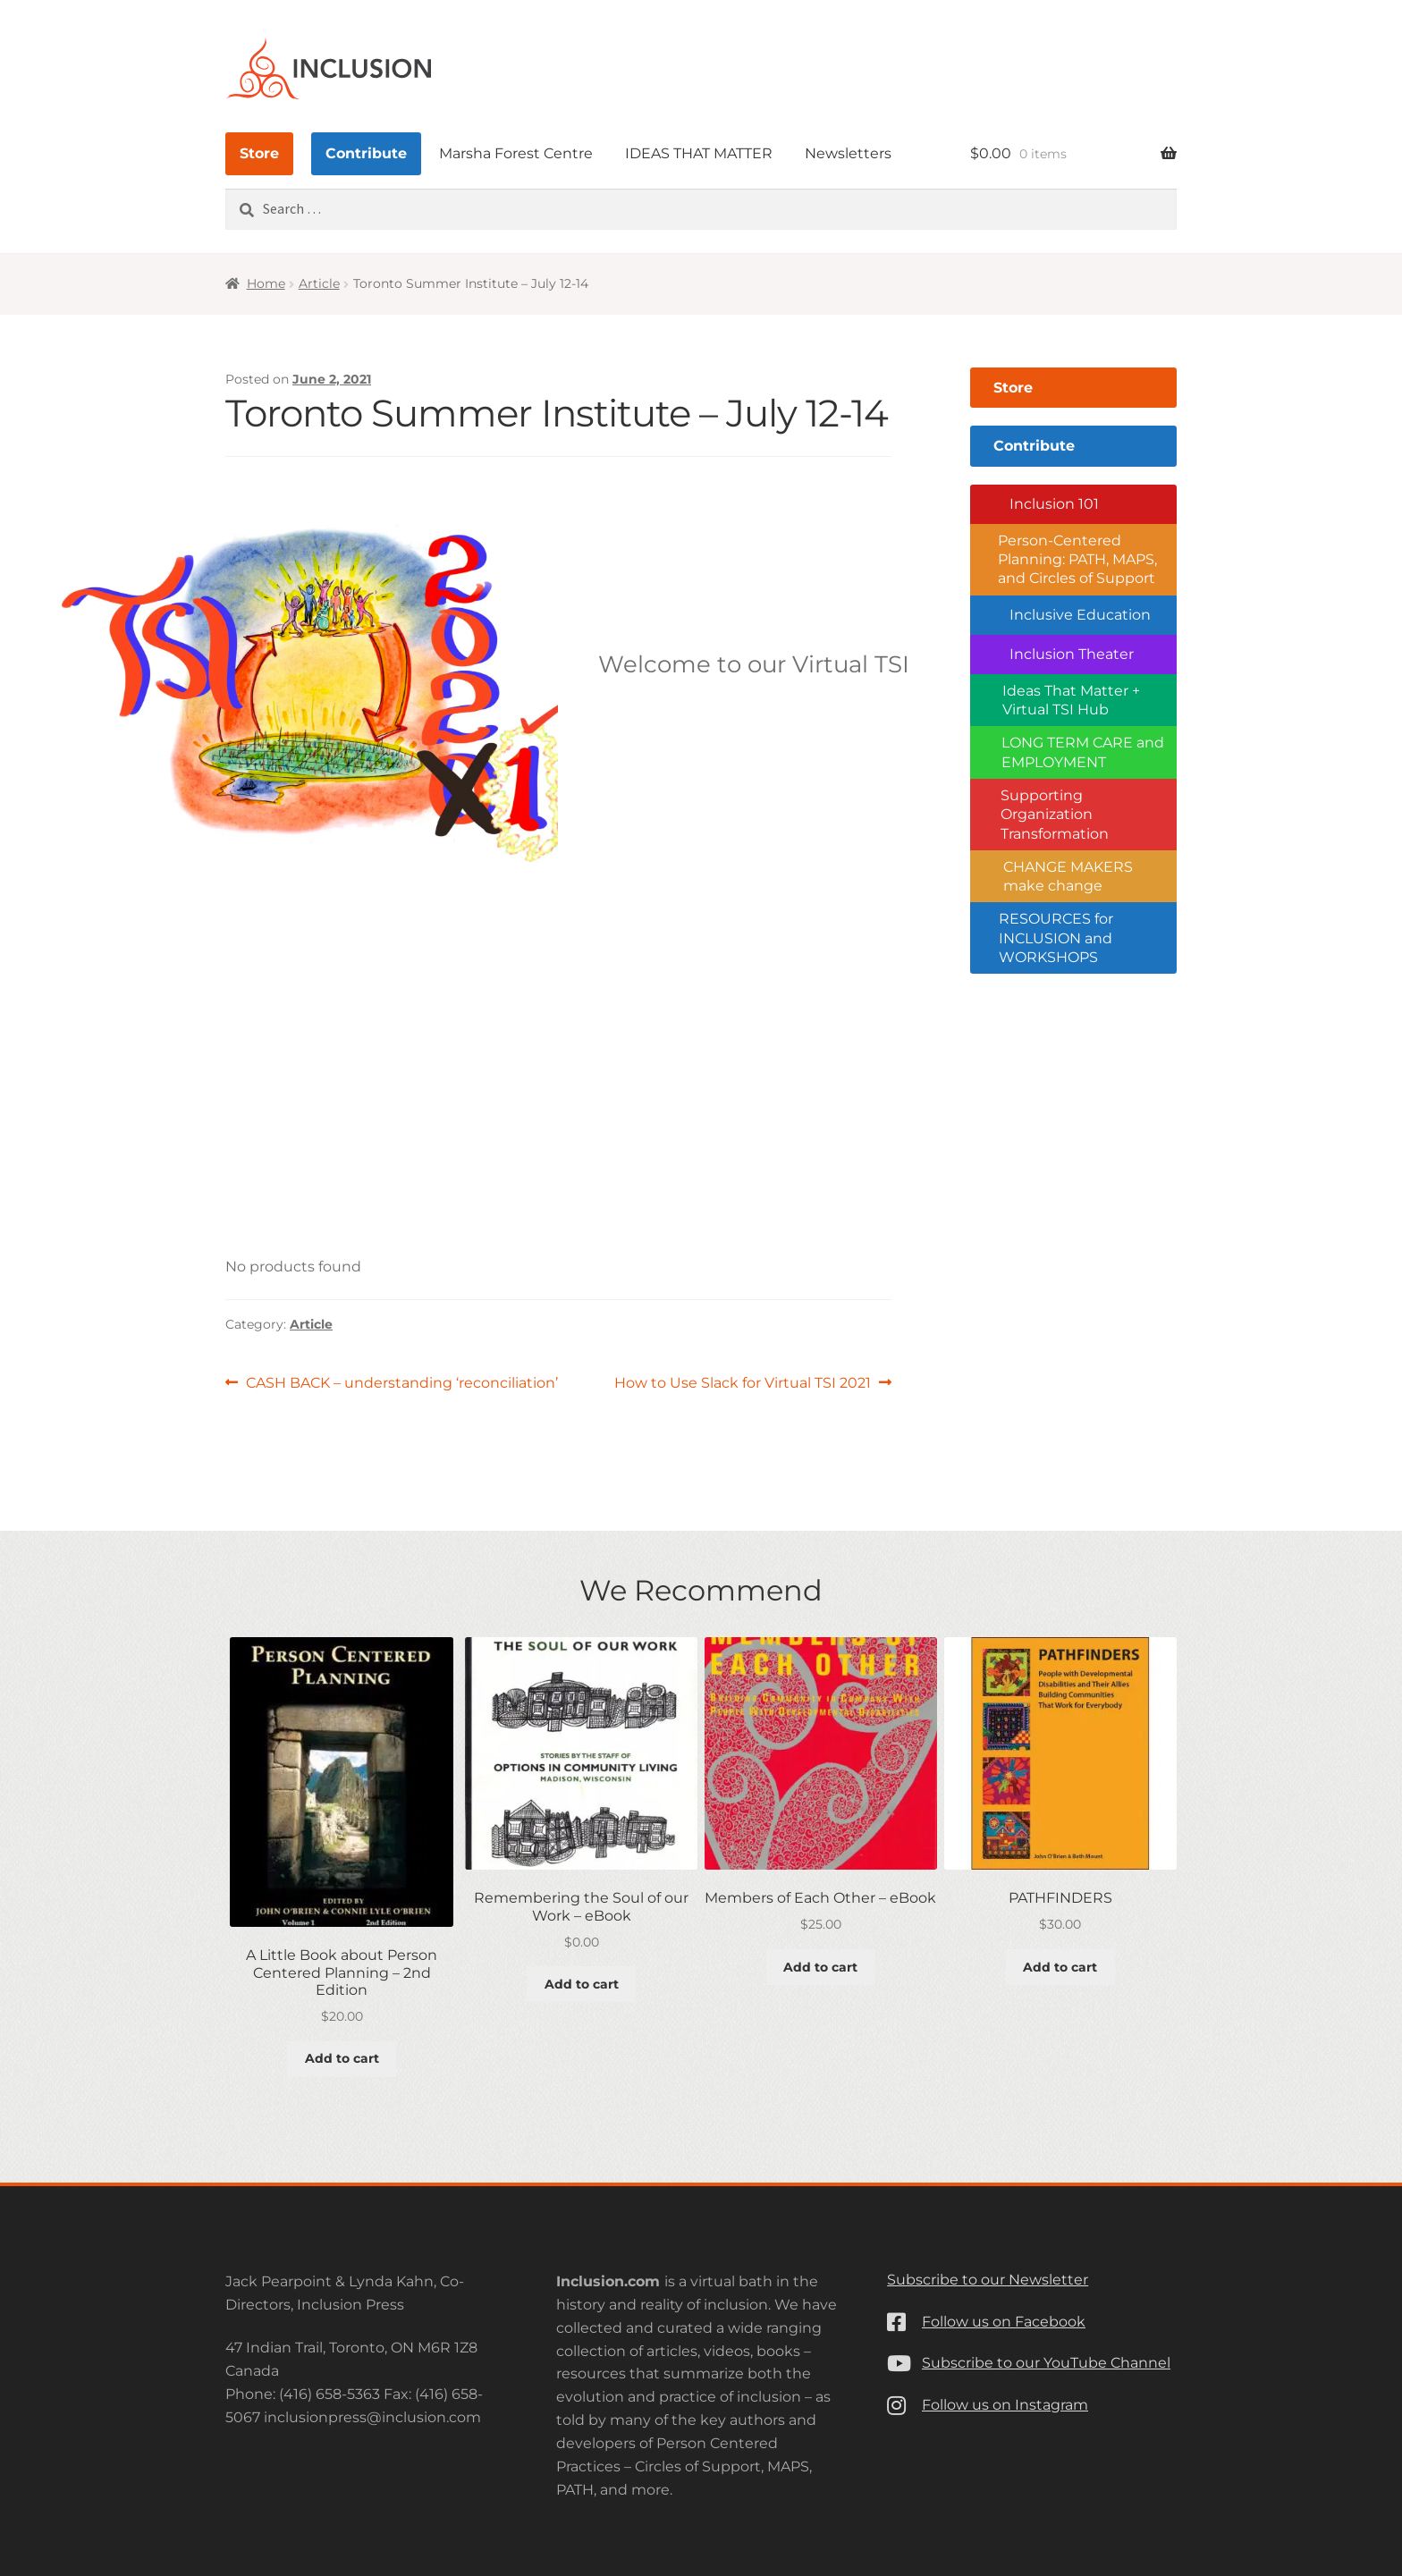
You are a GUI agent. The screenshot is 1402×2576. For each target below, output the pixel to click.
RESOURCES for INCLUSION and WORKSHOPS (1056, 938)
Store (259, 153)
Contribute (366, 153)
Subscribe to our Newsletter (987, 2279)
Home (266, 283)
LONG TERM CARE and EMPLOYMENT (1082, 752)
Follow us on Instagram (1005, 2404)
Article (319, 283)
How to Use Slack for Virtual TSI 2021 (742, 1383)
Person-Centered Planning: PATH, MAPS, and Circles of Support (1077, 559)
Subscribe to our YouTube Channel (1046, 2362)
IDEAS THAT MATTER (699, 153)
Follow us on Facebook (1003, 2321)
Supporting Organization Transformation (1055, 814)
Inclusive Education (1080, 614)
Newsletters (848, 153)
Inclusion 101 (1054, 503)
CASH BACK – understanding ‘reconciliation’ (401, 1383)
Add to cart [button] (342, 2058)
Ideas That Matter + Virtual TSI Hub (1071, 700)
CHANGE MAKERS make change (1068, 876)
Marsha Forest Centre (516, 153)
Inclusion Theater (1071, 654)
